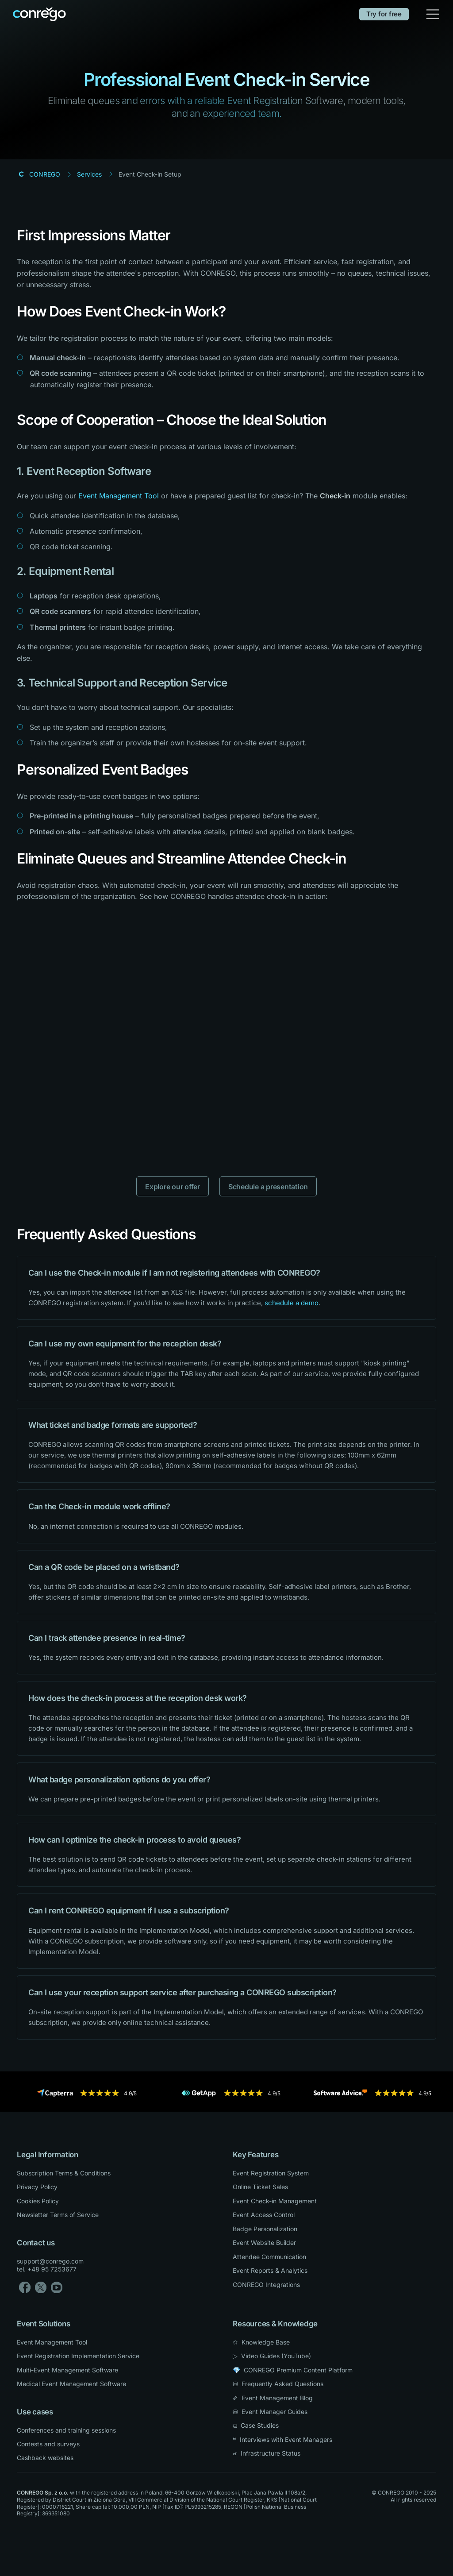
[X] (40, 2287)
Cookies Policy (38, 2201)
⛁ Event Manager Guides (270, 2411)
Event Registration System (271, 2173)
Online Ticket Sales (260, 2186)
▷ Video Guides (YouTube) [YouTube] (272, 2356)
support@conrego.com (50, 2261)
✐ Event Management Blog (273, 2398)
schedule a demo (292, 1303)
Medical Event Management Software (71, 2383)
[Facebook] (25, 2287)
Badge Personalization (265, 2229)
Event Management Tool (118, 495)
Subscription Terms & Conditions (64, 2173)
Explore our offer (172, 1186)
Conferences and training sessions (66, 2430)
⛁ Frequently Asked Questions (278, 2383)
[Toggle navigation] (433, 14)
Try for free (384, 14)
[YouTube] (56, 2287)
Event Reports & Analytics (270, 2270)
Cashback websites (45, 2457)
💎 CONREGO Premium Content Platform (293, 2370)
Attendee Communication (269, 2256)
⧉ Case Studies (256, 2425)
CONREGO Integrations (266, 2284)
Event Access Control (264, 2214)
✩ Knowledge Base (261, 2342)
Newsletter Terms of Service (58, 2214)
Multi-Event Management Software (67, 2370)
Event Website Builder (264, 2242)
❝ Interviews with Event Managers (282, 2439)
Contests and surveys (48, 2444)
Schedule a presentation (268, 1186)
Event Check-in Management (275, 2201)
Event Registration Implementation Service (78, 2356)
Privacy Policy (37, 2186)
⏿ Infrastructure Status (266, 2453)
